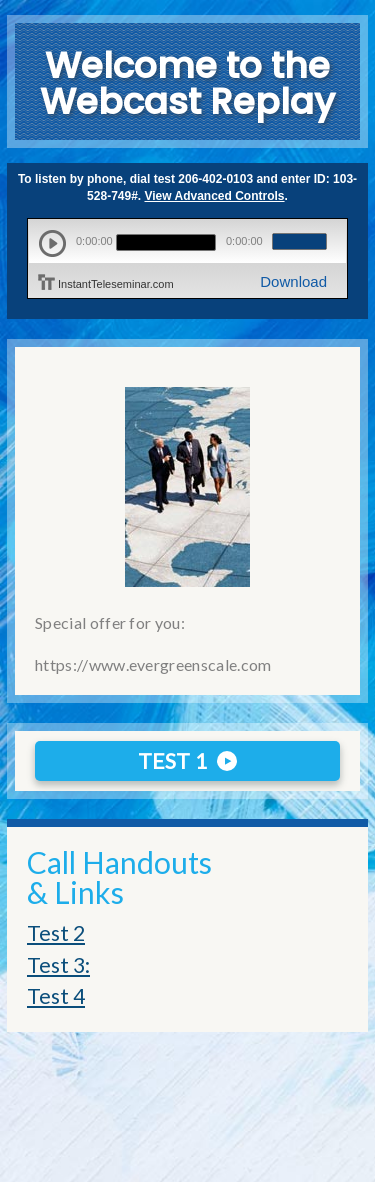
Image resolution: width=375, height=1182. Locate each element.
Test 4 (56, 995)
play (52, 243)
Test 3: (58, 964)
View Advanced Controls (215, 196)
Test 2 (56, 932)
